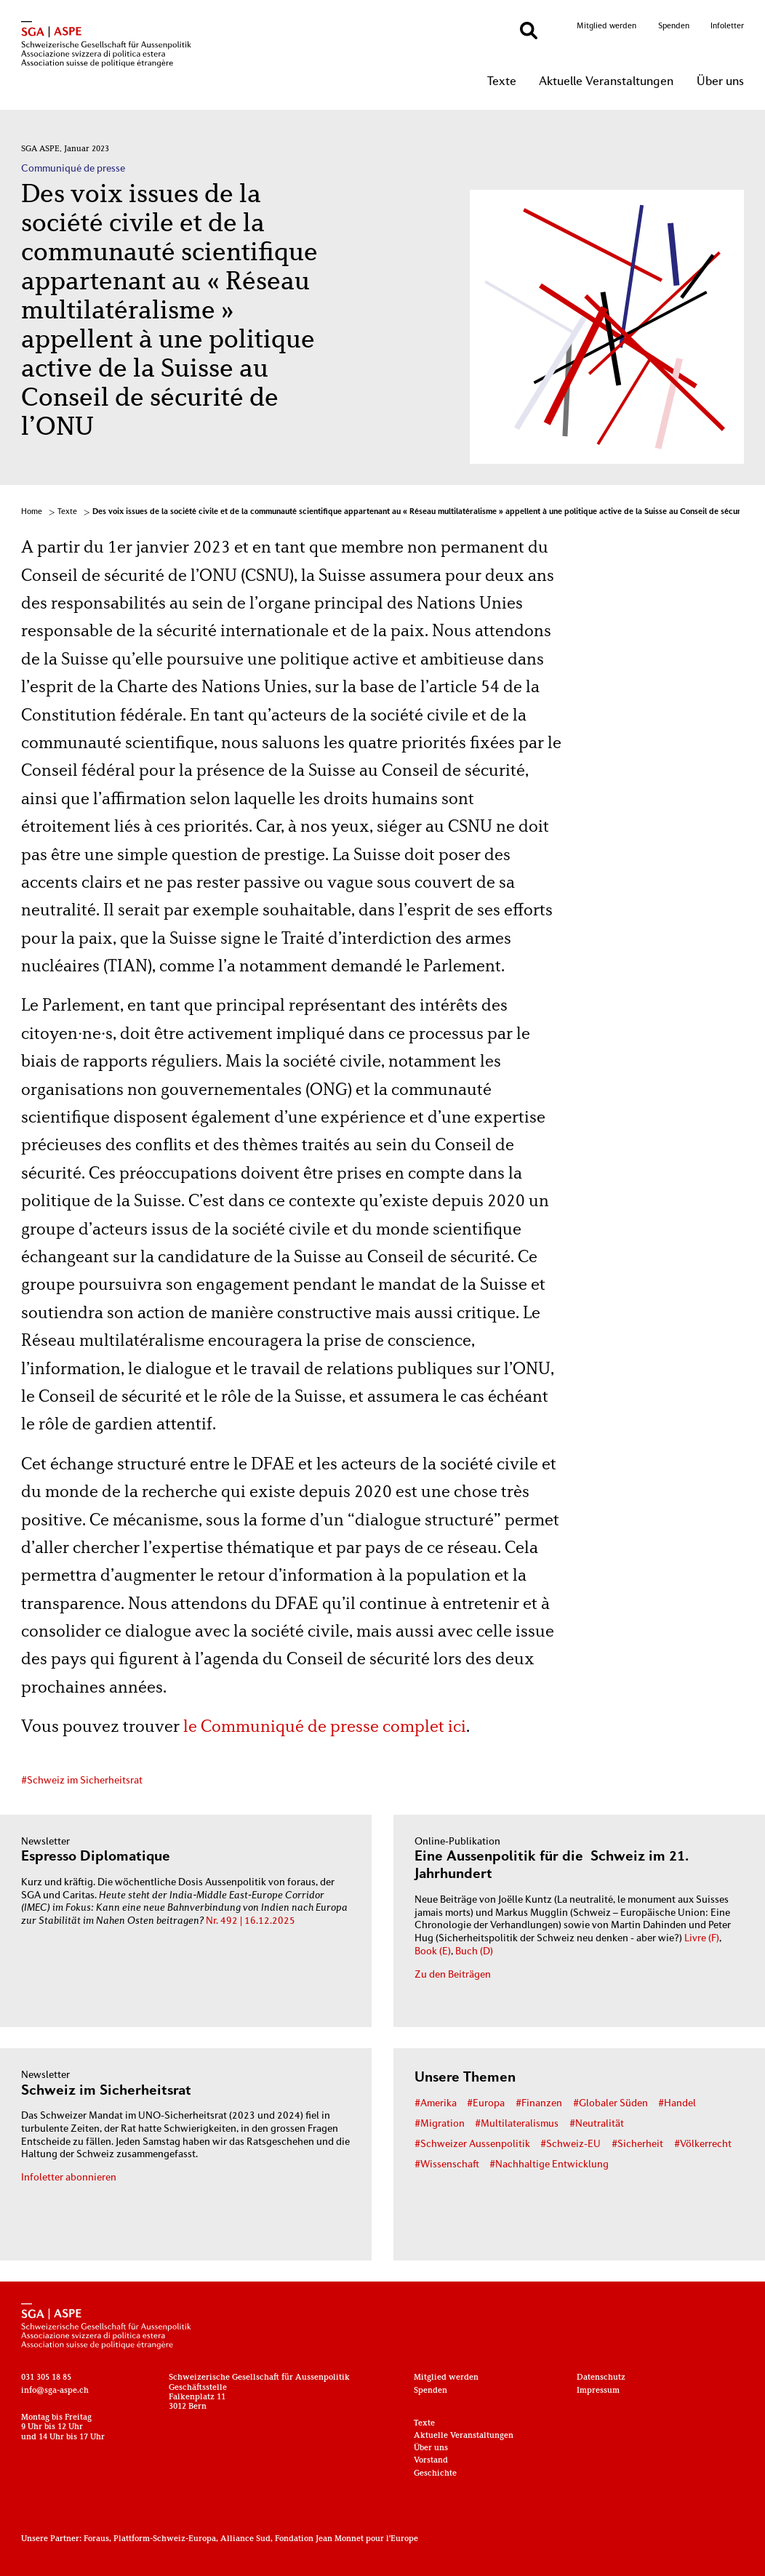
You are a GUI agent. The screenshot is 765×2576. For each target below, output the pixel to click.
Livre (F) (701, 1938)
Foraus (96, 2539)
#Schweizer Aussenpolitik (472, 2144)
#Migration (439, 2124)
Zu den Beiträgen (452, 1975)
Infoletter (727, 26)
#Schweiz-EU (570, 2144)
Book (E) (432, 1952)
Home (31, 511)
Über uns (720, 82)
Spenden (673, 26)
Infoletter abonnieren (68, 2178)
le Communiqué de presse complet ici (324, 1728)
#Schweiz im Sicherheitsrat (82, 1781)
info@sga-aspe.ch (55, 2391)
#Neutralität (596, 2124)
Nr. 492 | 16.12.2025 (250, 1921)
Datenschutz (601, 2378)
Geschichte (435, 2474)
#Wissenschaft (446, 2165)
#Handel (677, 2103)
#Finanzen (539, 2103)
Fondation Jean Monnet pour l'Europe (346, 2539)
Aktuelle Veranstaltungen (606, 82)
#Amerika (435, 2103)
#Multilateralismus (516, 2124)
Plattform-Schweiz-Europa (164, 2539)
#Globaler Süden (610, 2103)
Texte (501, 82)
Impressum (598, 2391)
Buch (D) (474, 1952)
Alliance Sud (245, 2539)
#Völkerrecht (703, 2144)
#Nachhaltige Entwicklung (549, 2165)
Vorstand (431, 2461)
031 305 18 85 (46, 2378)
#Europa (486, 2103)
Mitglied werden (606, 26)
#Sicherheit (637, 2144)
